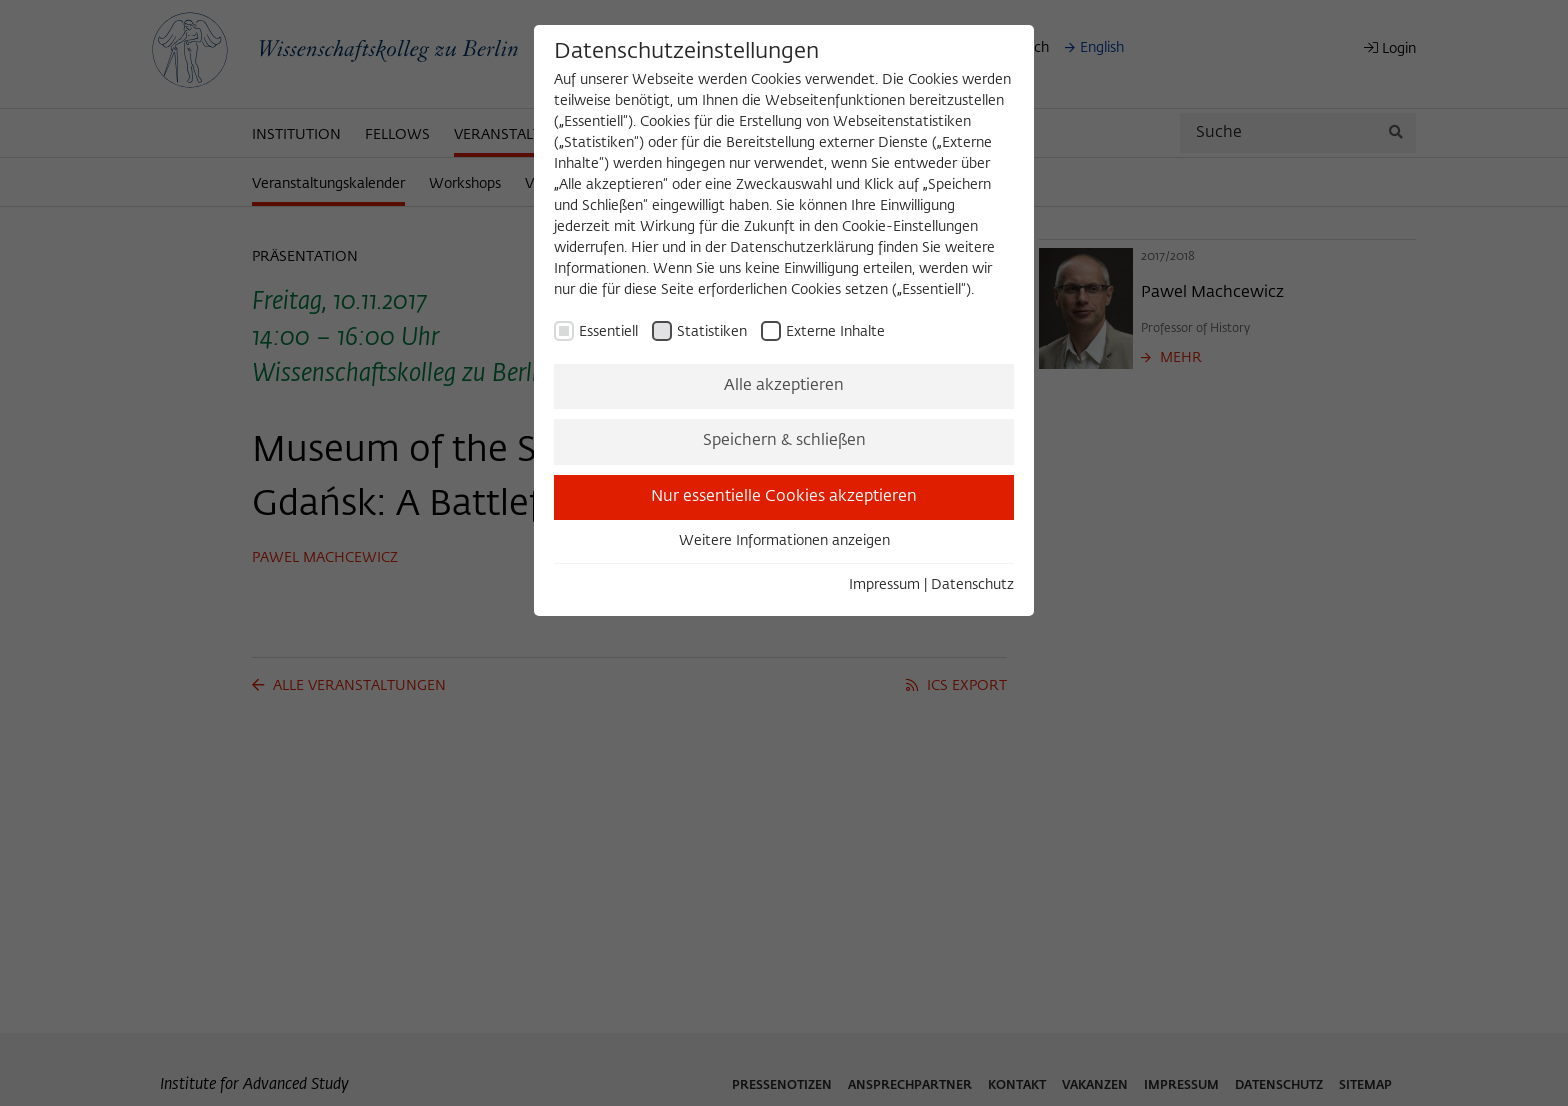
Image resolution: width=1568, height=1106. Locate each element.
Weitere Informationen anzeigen (784, 541)
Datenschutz (972, 585)
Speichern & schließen (784, 441)
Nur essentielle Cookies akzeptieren (784, 497)
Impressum (884, 585)
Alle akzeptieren (784, 386)
